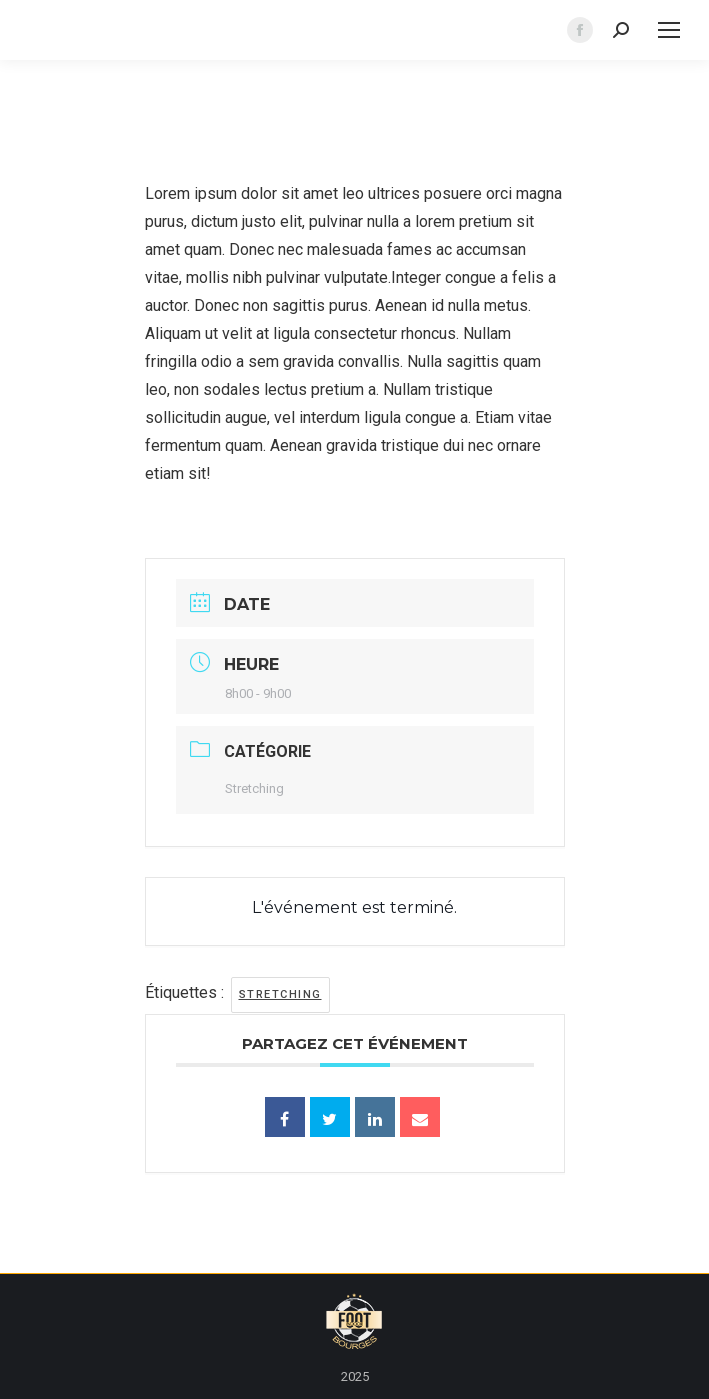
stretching (280, 994)
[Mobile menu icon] (669, 30)
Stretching (254, 788)
